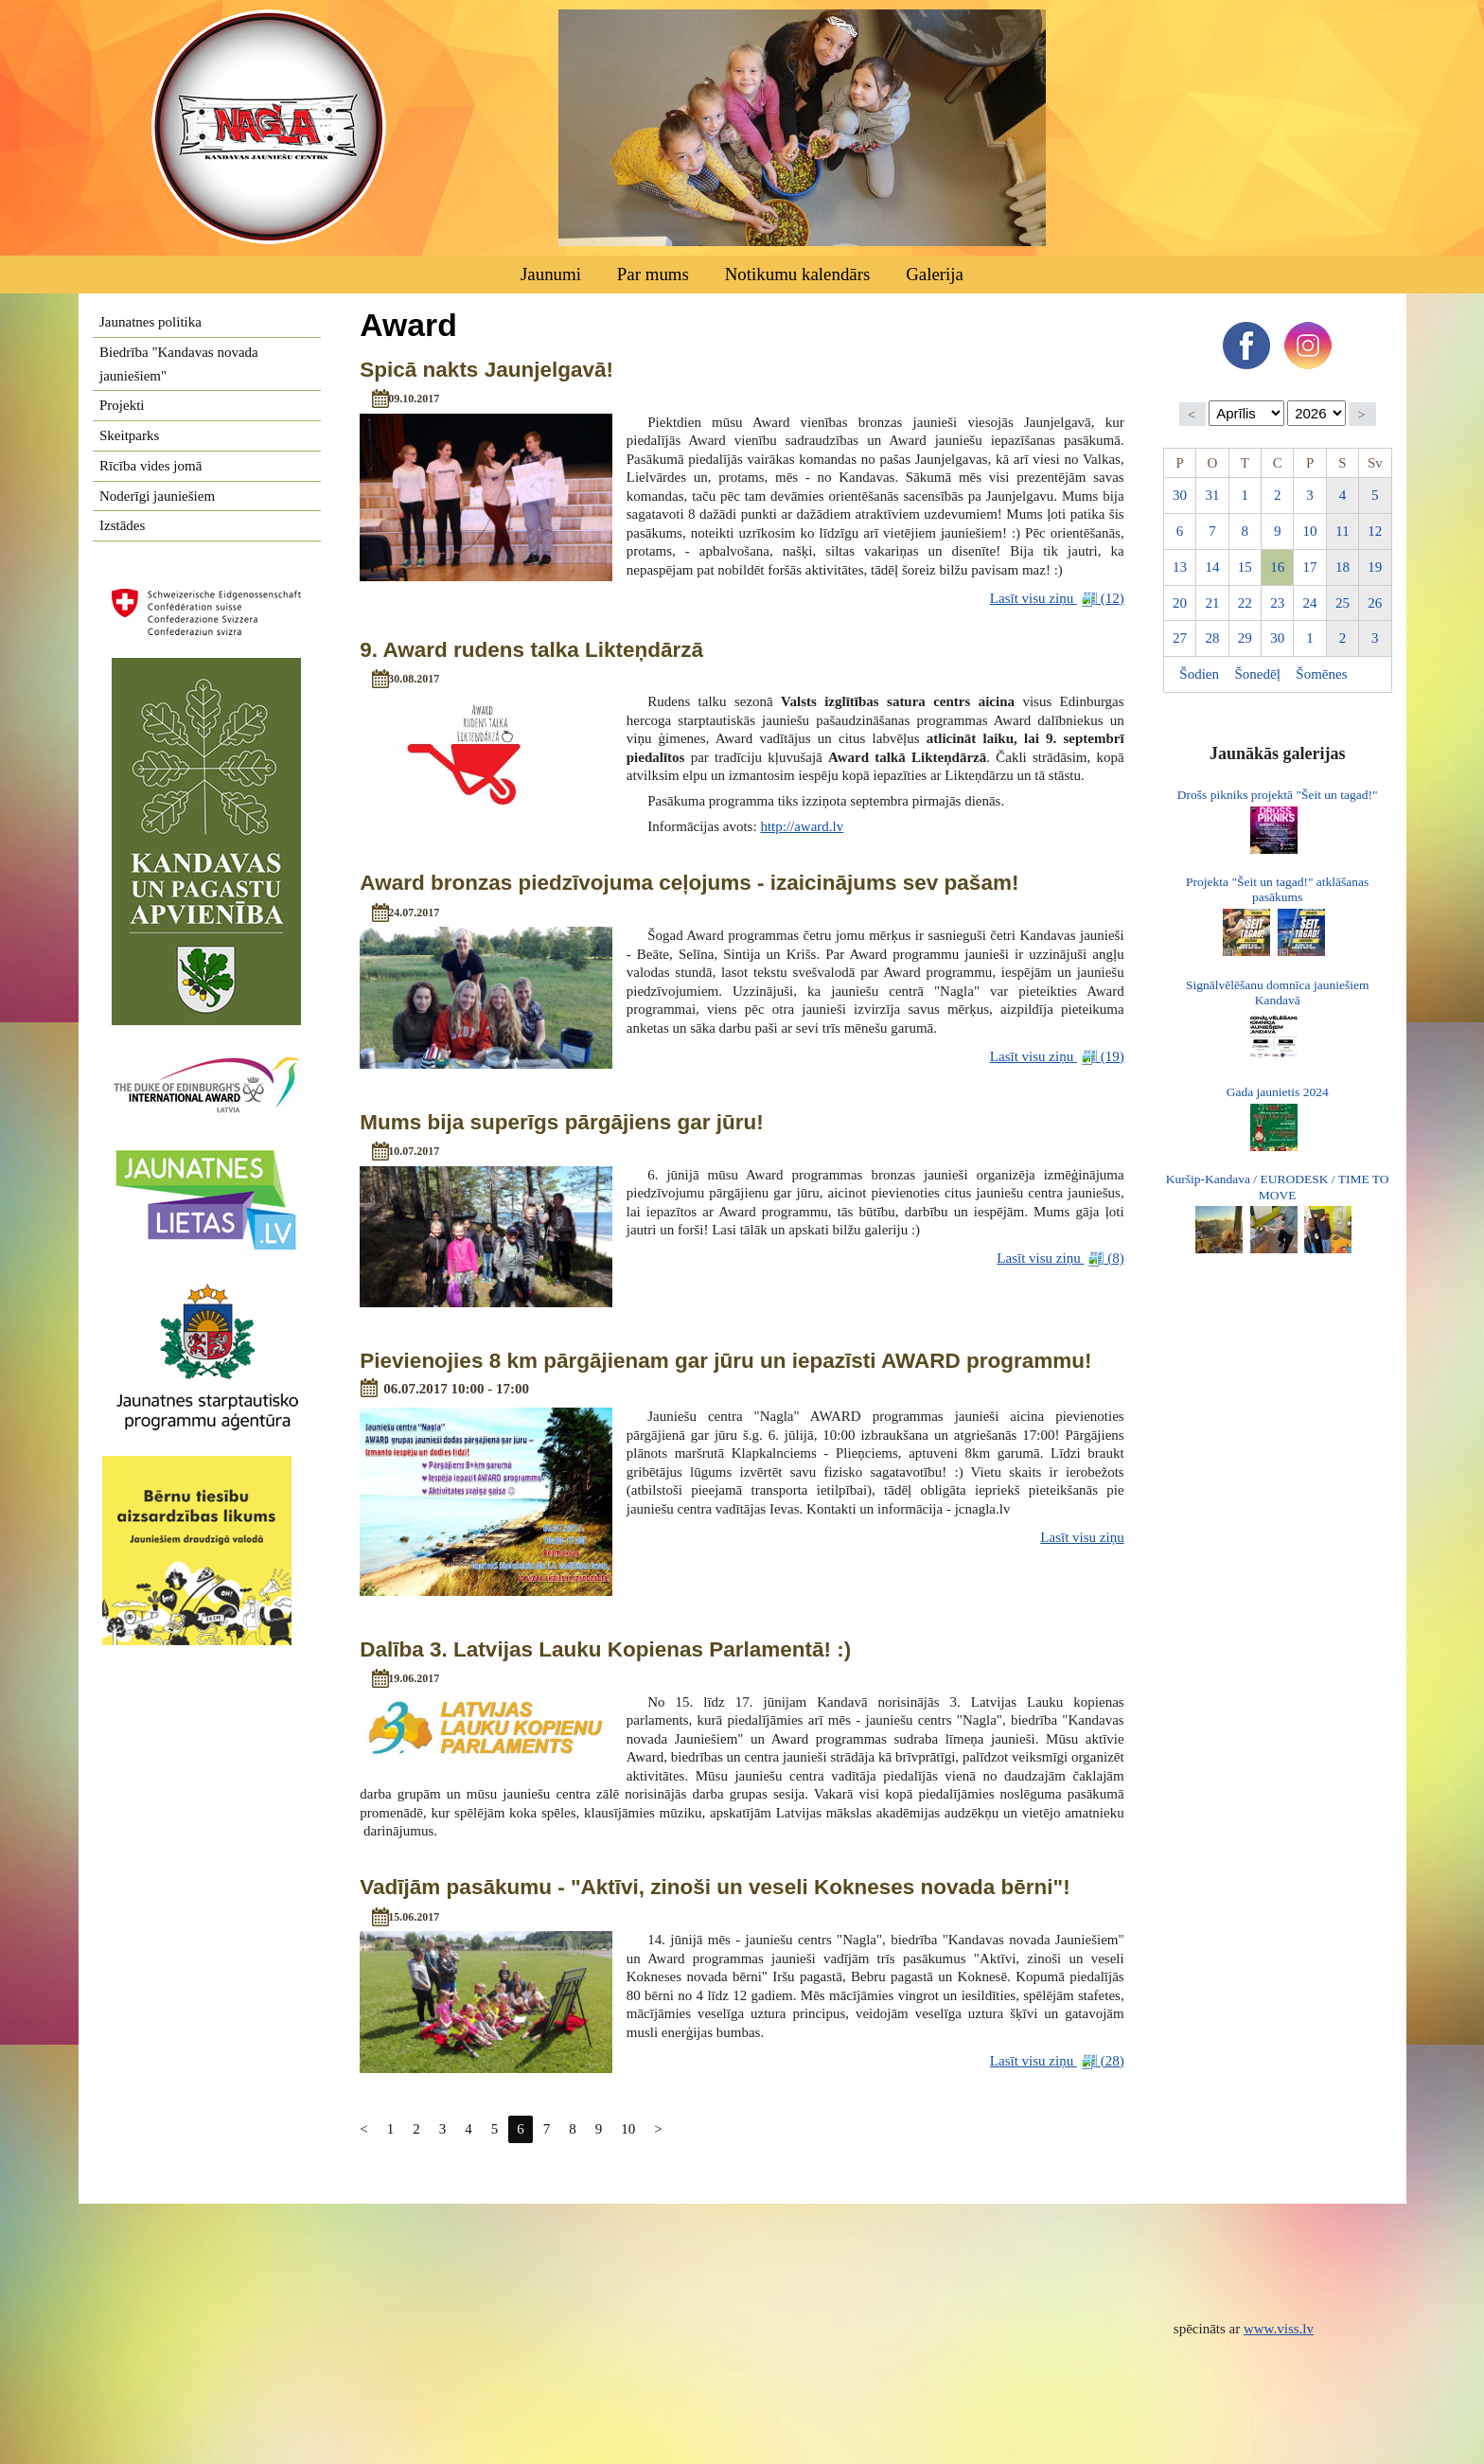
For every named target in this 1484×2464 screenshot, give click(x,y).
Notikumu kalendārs (798, 274)
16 (1277, 567)
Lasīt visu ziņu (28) (1057, 2061)
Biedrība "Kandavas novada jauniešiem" (178, 364)
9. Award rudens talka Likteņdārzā (531, 650)
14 (1212, 567)
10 (628, 2128)
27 (1180, 638)
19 (1375, 567)
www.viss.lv (1279, 2328)
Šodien (1199, 674)
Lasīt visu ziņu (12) (1057, 599)
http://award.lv (801, 826)
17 (1310, 567)
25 (1342, 603)
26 (1375, 603)
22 (1245, 603)
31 (1212, 495)
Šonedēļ (1258, 674)
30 (1180, 495)
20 (1180, 603)
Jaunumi (551, 274)
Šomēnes (1321, 674)
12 (1375, 531)
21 (1212, 603)
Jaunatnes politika (150, 321)
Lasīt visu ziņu (1081, 1537)
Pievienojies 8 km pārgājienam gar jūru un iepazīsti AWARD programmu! (725, 1361)
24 (1310, 603)
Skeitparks (129, 435)
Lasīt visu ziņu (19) (1057, 1057)
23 (1277, 603)
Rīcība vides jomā (150, 465)
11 (1342, 531)
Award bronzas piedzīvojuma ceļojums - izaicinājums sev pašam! (689, 883)
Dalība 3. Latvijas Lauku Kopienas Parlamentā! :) (605, 1649)
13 (1180, 567)
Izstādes (122, 525)
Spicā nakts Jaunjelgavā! (486, 369)
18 (1342, 567)
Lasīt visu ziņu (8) (1060, 1258)
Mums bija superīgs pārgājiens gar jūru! (561, 1122)
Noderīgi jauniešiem (157, 496)
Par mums (653, 274)
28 (1212, 638)
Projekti (122, 405)
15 (1245, 567)
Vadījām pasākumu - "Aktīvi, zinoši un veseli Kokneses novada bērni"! (714, 1887)
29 (1245, 638)
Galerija (934, 274)
